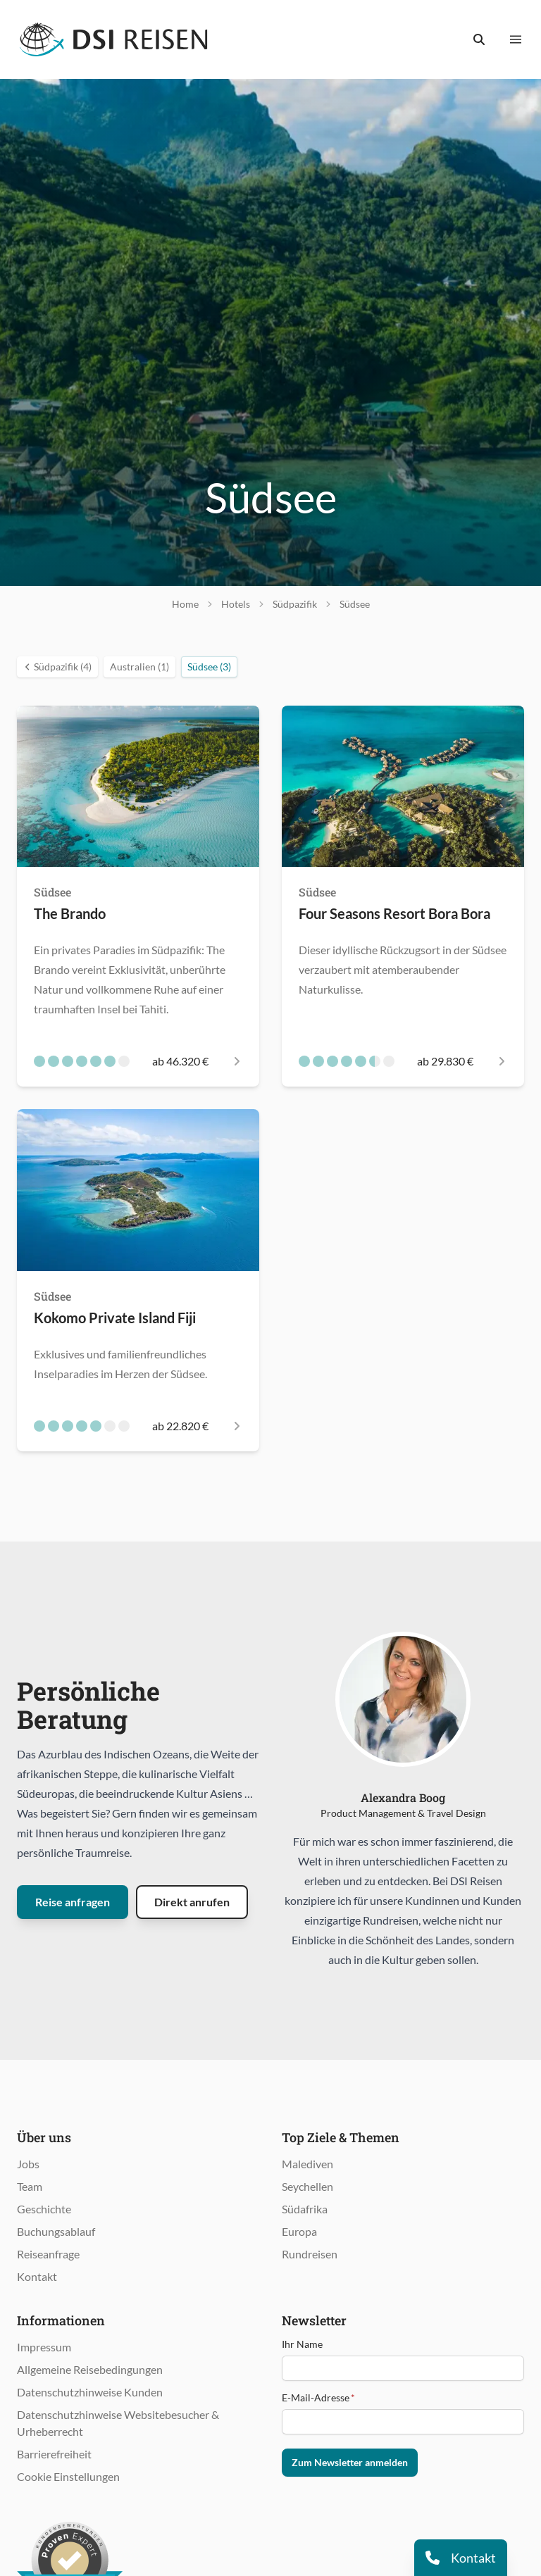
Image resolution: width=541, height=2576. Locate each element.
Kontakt (37, 2276)
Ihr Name (302, 2344)
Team (29, 2186)
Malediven (307, 2163)
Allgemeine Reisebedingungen (90, 2369)
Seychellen (307, 2186)
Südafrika (305, 2208)
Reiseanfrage (48, 2254)
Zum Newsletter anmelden (350, 2462)
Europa (299, 2231)
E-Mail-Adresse (318, 2397)
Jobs (28, 2163)
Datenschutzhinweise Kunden (90, 2392)
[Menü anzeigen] (516, 39)
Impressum (44, 2346)
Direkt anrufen (192, 1901)
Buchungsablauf (56, 2231)
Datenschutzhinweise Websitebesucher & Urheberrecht (118, 2423)
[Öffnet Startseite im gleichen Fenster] (113, 39)
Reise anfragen (72, 1901)
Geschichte (44, 2208)
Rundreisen (309, 2254)
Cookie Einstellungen (68, 2476)
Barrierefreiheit (54, 2454)
